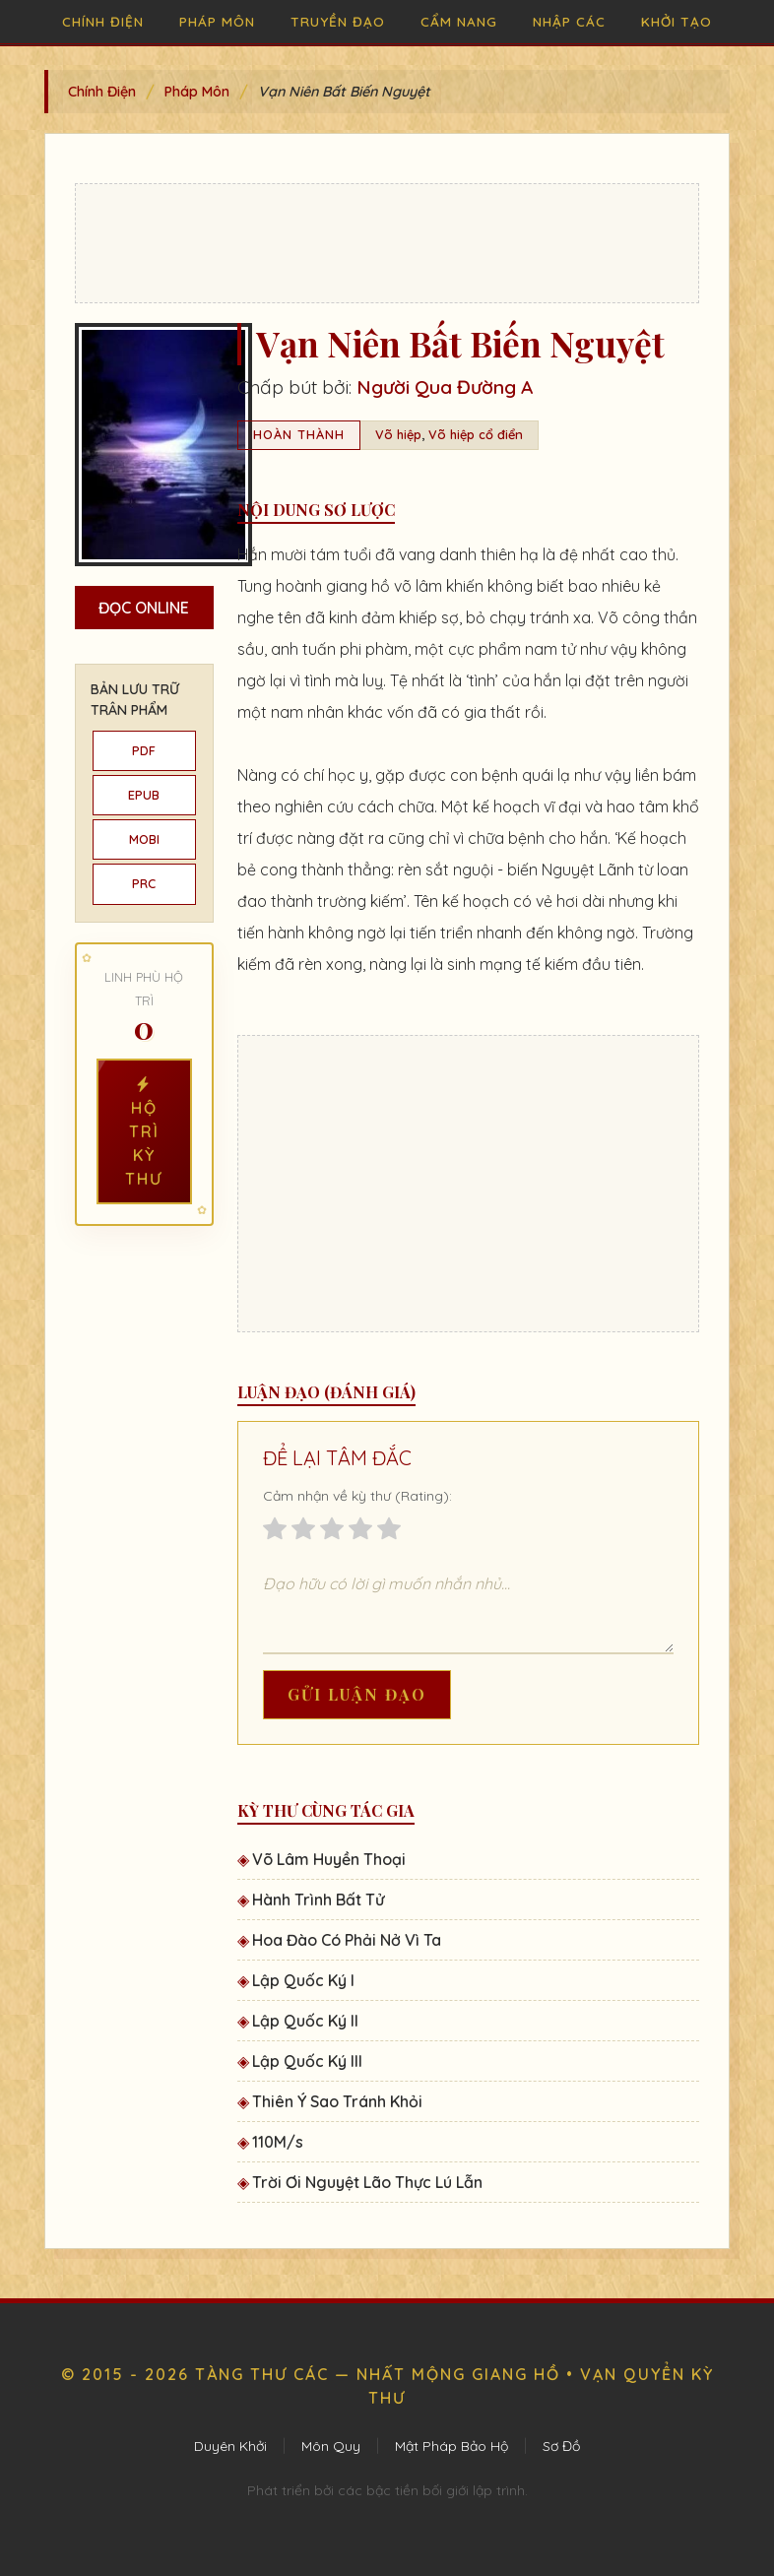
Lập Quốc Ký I (303, 1980)
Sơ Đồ (561, 2446)
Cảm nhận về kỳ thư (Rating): (357, 1496)
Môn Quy (330, 2446)
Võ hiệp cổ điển (475, 434)
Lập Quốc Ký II (305, 2020)
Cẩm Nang (458, 21)
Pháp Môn (217, 21)
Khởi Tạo (676, 21)
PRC (144, 883)
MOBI (144, 839)
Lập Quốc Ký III (307, 2061)
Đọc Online (143, 607)
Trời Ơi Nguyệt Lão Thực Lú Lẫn (367, 2182)
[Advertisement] (387, 243)
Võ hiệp (398, 434)
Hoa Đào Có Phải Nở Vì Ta (346, 1940)
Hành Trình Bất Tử (318, 1899)
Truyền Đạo (337, 21)
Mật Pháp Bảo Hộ (451, 2446)
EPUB (144, 795)
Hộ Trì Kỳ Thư (143, 1131)
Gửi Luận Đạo (357, 1694)
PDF (144, 750)
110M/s (277, 2142)
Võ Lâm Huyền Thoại (329, 1859)
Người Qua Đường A (444, 387)
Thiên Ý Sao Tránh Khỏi (337, 2101)
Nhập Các (569, 21)
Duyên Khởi (230, 2446)
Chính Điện (103, 21)
